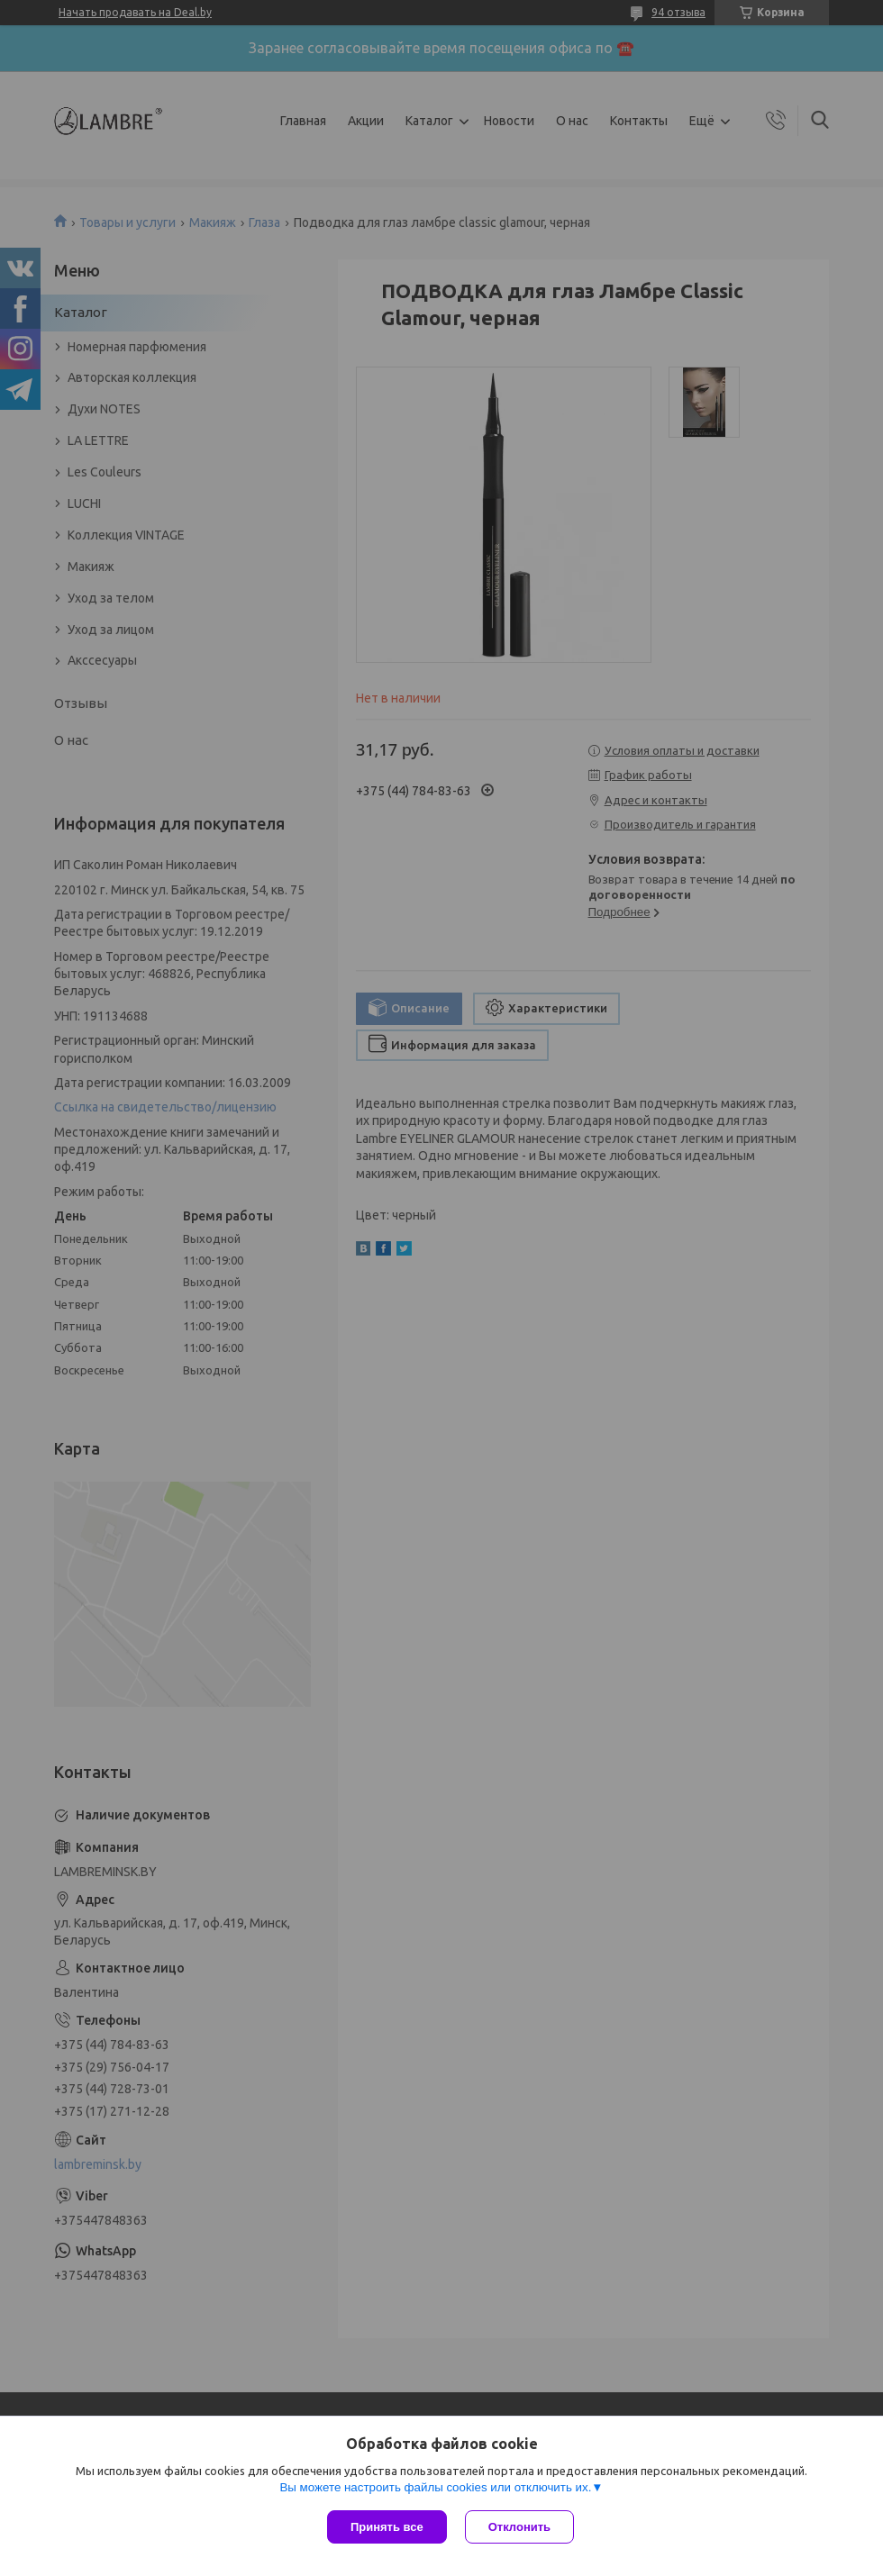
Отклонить (519, 2527)
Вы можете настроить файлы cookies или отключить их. (435, 2487)
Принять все (386, 2527)
